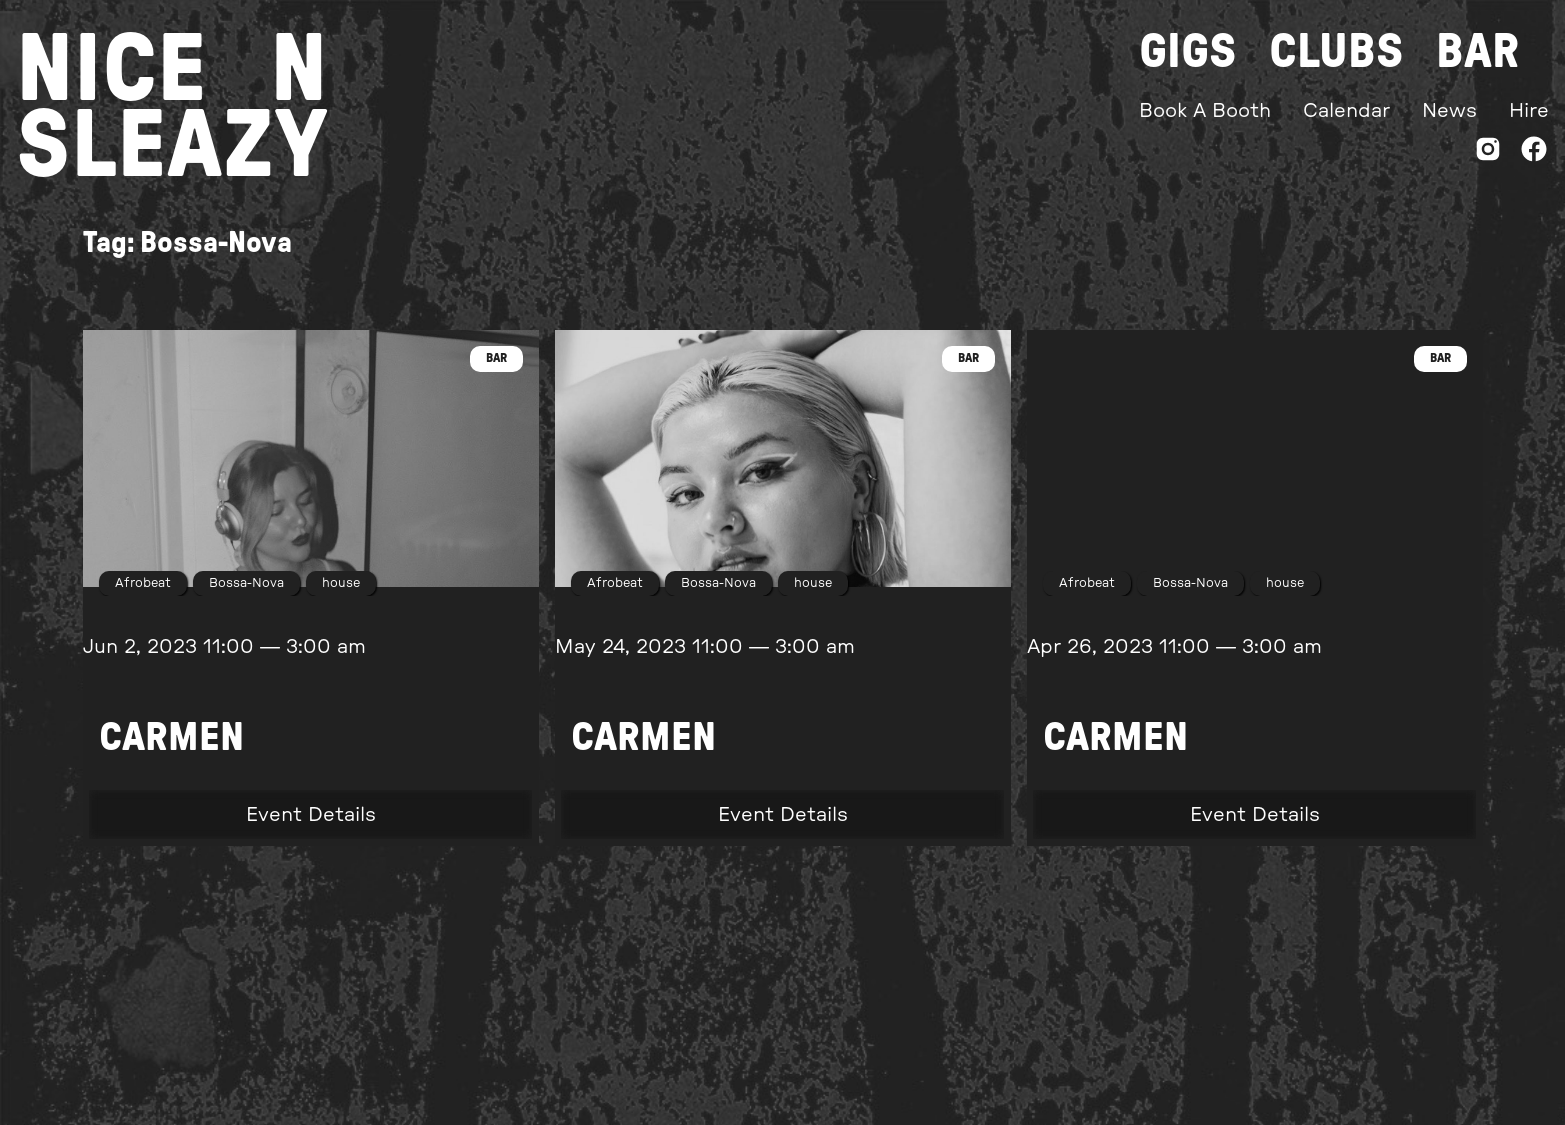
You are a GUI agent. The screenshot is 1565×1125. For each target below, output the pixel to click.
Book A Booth (1205, 111)
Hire (1529, 111)
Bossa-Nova (246, 583)
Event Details (311, 815)
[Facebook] (1534, 153)
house (341, 583)
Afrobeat (143, 583)
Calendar (1346, 111)
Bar (1477, 52)
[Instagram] (1488, 153)
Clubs (1336, 52)
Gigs (1188, 52)
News (1449, 111)
